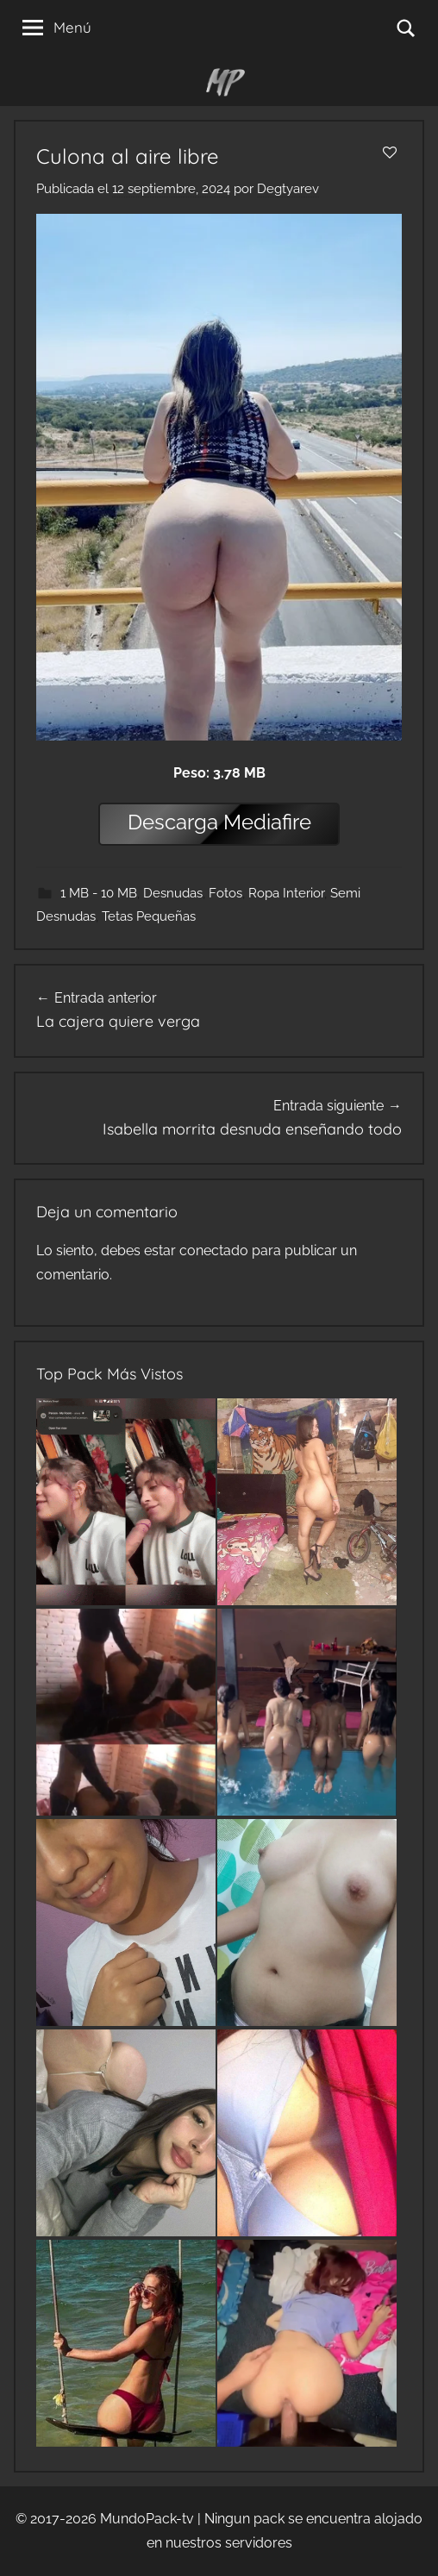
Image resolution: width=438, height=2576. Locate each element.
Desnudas (173, 893)
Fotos (225, 893)
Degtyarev (288, 189)
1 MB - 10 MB (98, 893)
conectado (213, 1250)
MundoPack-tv (147, 2518)
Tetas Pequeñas (149, 916)
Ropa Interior (286, 893)
